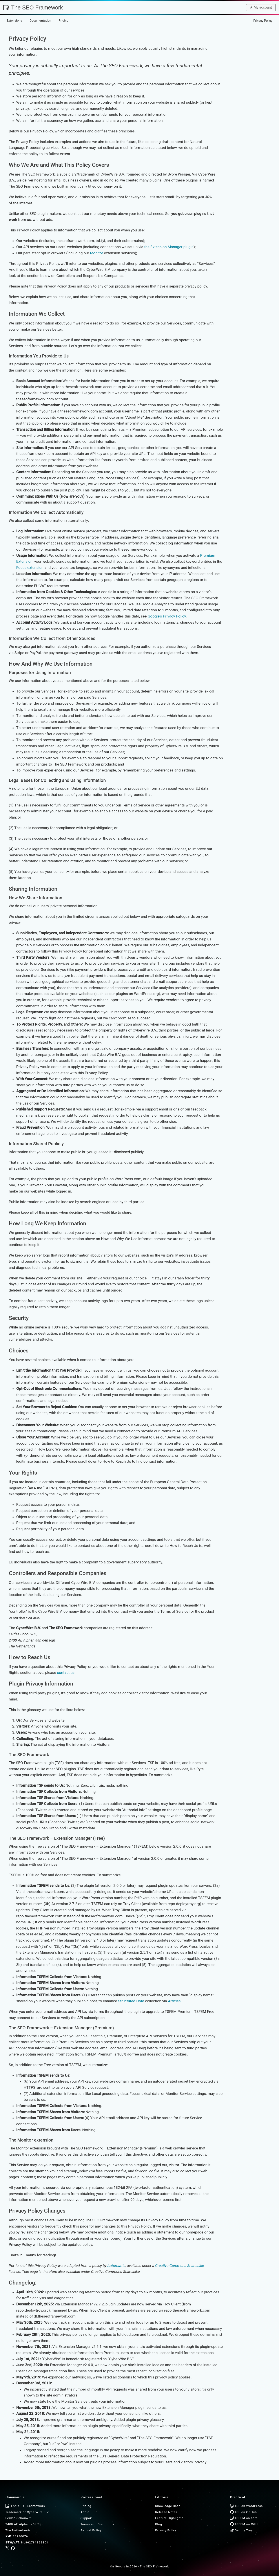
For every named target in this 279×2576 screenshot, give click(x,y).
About (84, 2512)
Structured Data (131, 2001)
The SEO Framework (33, 7)
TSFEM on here (244, 2518)
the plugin (168, 247)
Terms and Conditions (97, 2524)
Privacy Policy (166, 2530)
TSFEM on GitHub (246, 2524)
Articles (174, 2001)
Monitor (96, 253)
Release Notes (166, 2512)
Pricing (85, 2506)
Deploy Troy (241, 2530)
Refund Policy (91, 2530)
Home (245, 20)
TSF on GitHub (243, 2512)
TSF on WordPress (246, 2506)
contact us (66, 1672)
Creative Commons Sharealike (179, 2265)
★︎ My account (261, 7)
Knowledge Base (168, 2506)
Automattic (117, 2265)
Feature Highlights (169, 2518)
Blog (158, 2524)
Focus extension (30, 567)
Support (86, 2518)
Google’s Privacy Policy (167, 616)
